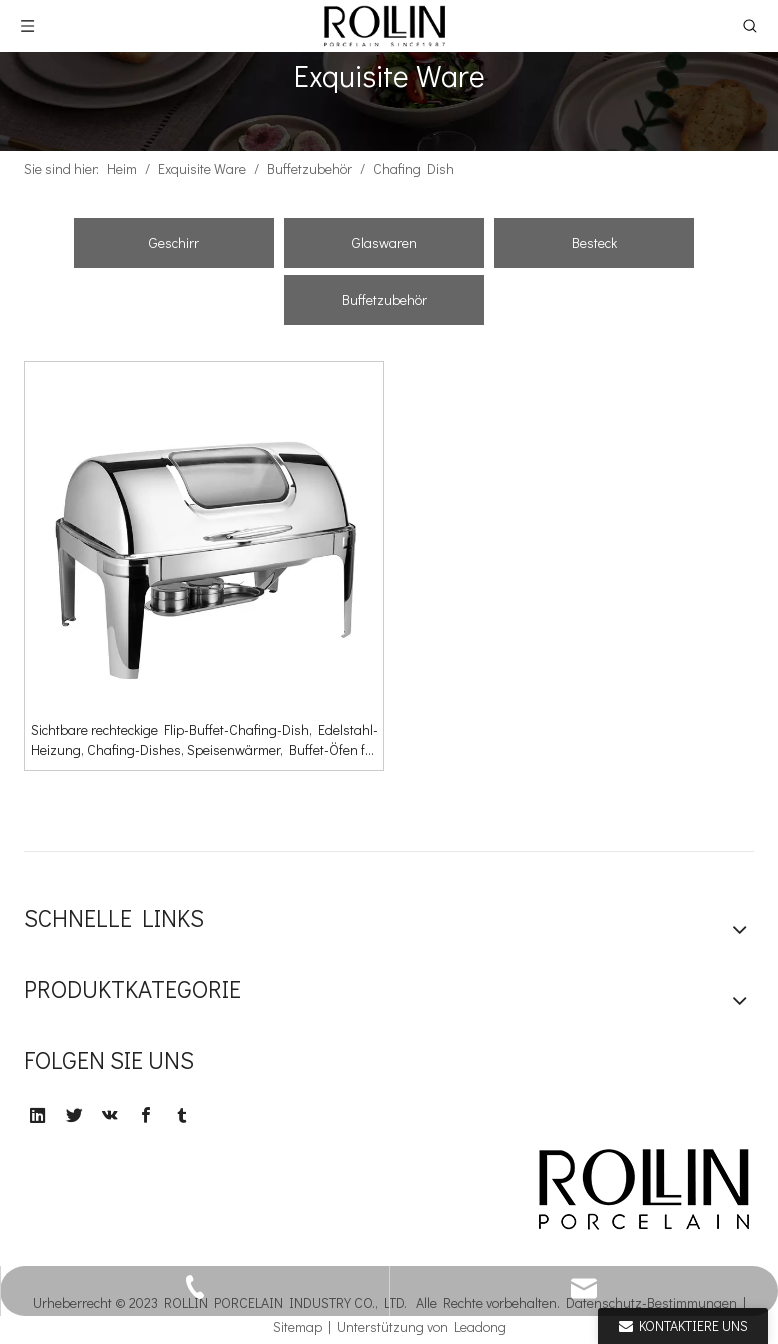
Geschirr (174, 242)
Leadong (480, 1326)
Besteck (594, 242)
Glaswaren (384, 242)
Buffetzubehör (384, 299)
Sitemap (297, 1326)
